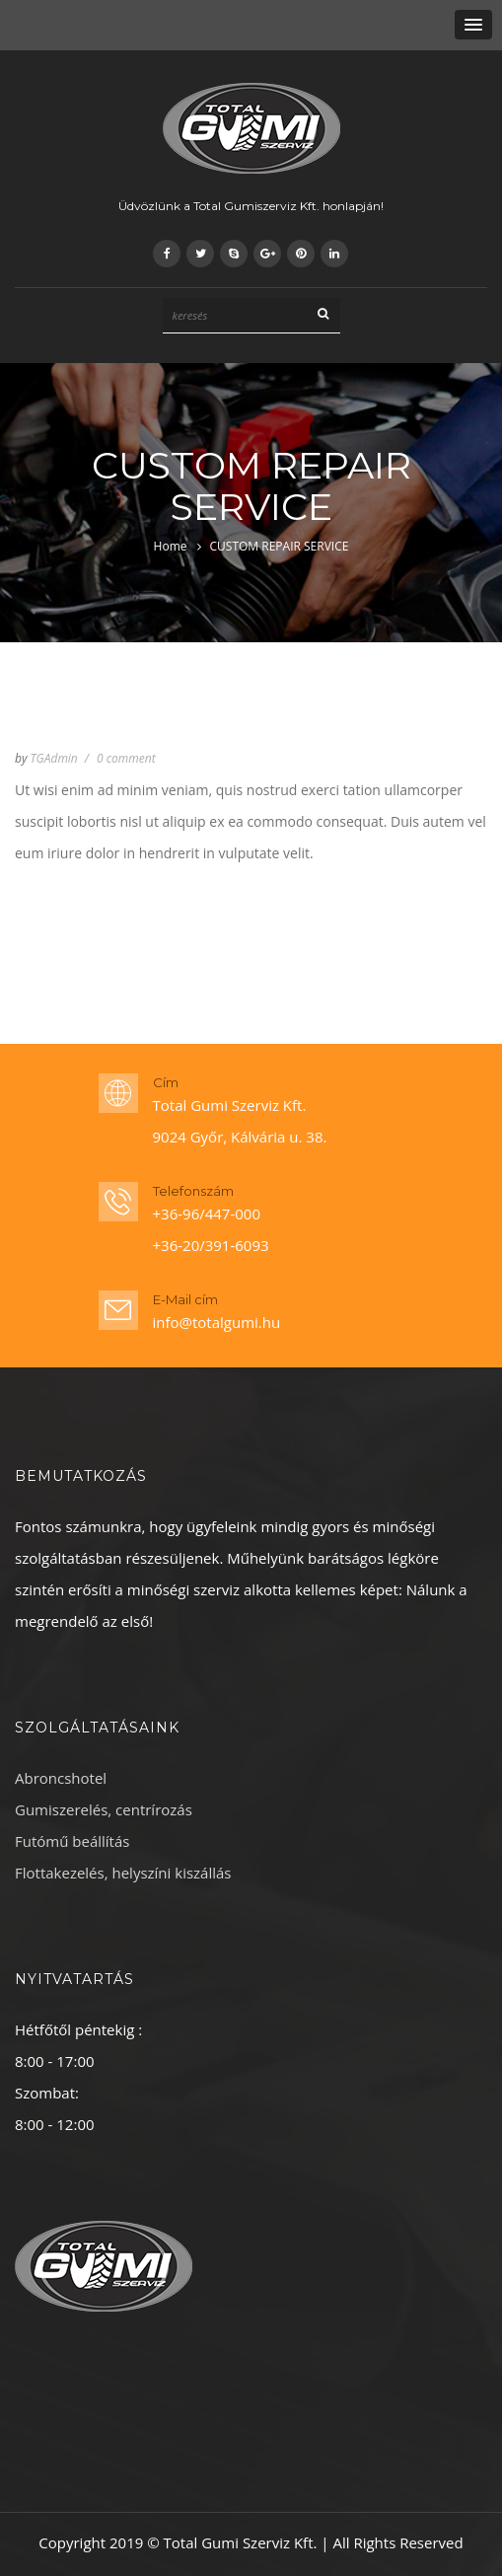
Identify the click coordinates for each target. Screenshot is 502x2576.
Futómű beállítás (72, 1841)
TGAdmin (54, 758)
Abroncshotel (61, 1778)
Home (170, 546)
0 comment (126, 758)
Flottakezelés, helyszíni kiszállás (123, 1872)
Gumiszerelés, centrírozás (103, 1809)
